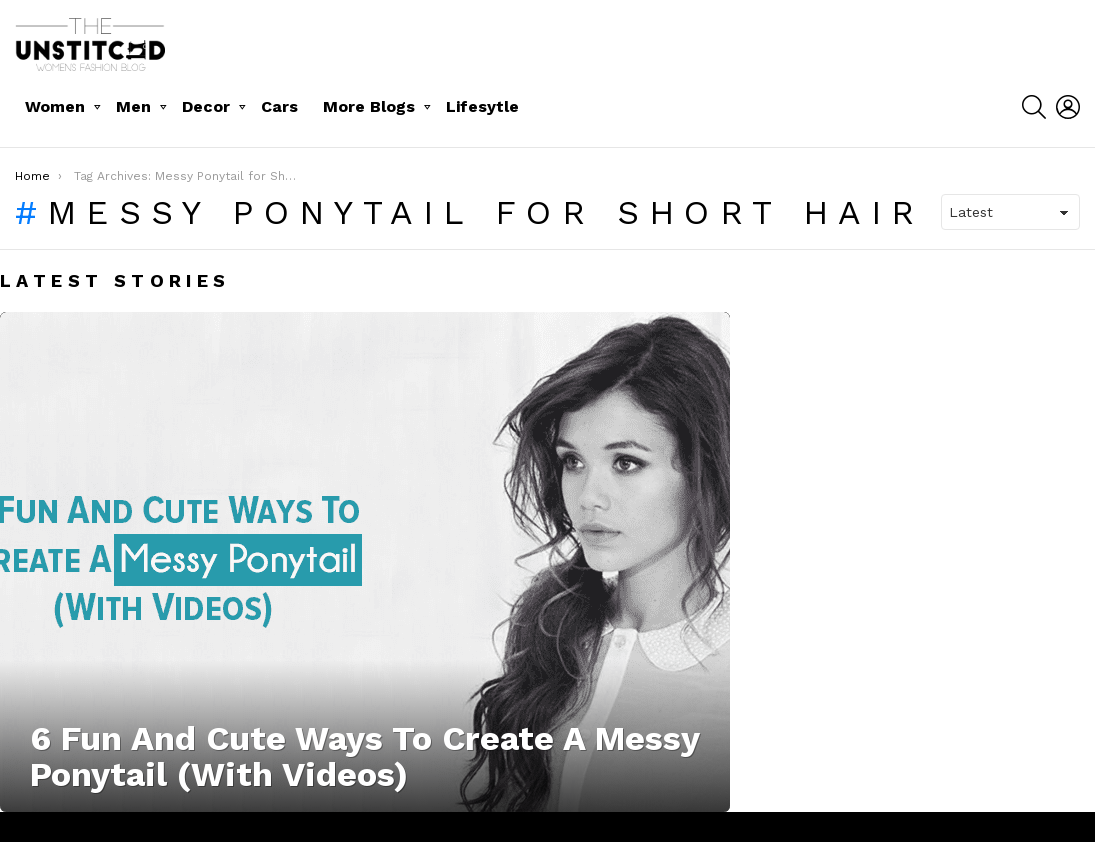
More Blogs (369, 106)
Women (55, 106)
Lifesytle (482, 106)
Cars (279, 106)
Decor (206, 106)
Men (133, 106)
